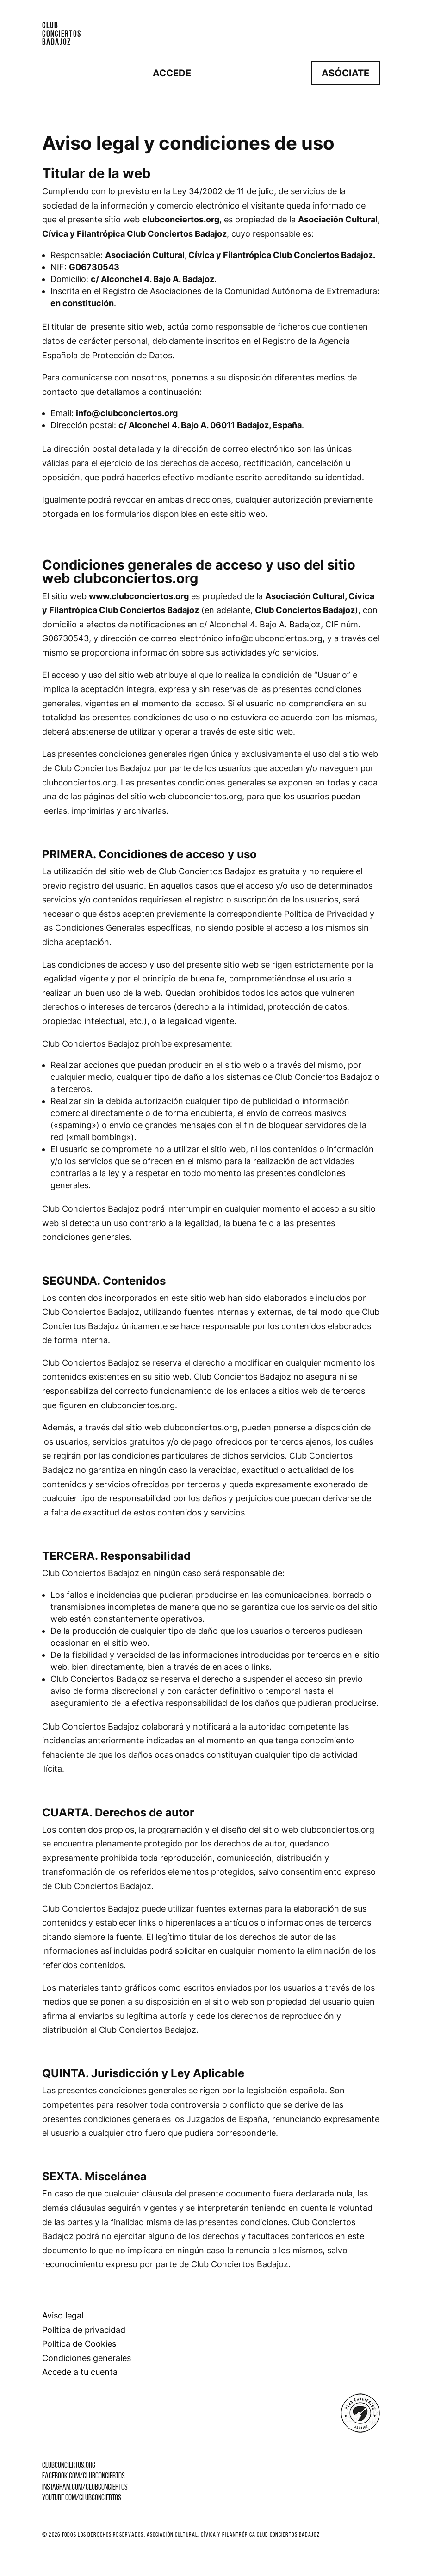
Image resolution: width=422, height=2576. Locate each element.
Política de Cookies (79, 2344)
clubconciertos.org (68, 2465)
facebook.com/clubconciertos (83, 2476)
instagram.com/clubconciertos (85, 2487)
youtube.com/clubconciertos (81, 2498)
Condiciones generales (86, 2358)
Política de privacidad (83, 2330)
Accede (172, 73)
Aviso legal (62, 2315)
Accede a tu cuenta (80, 2372)
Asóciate (345, 73)
